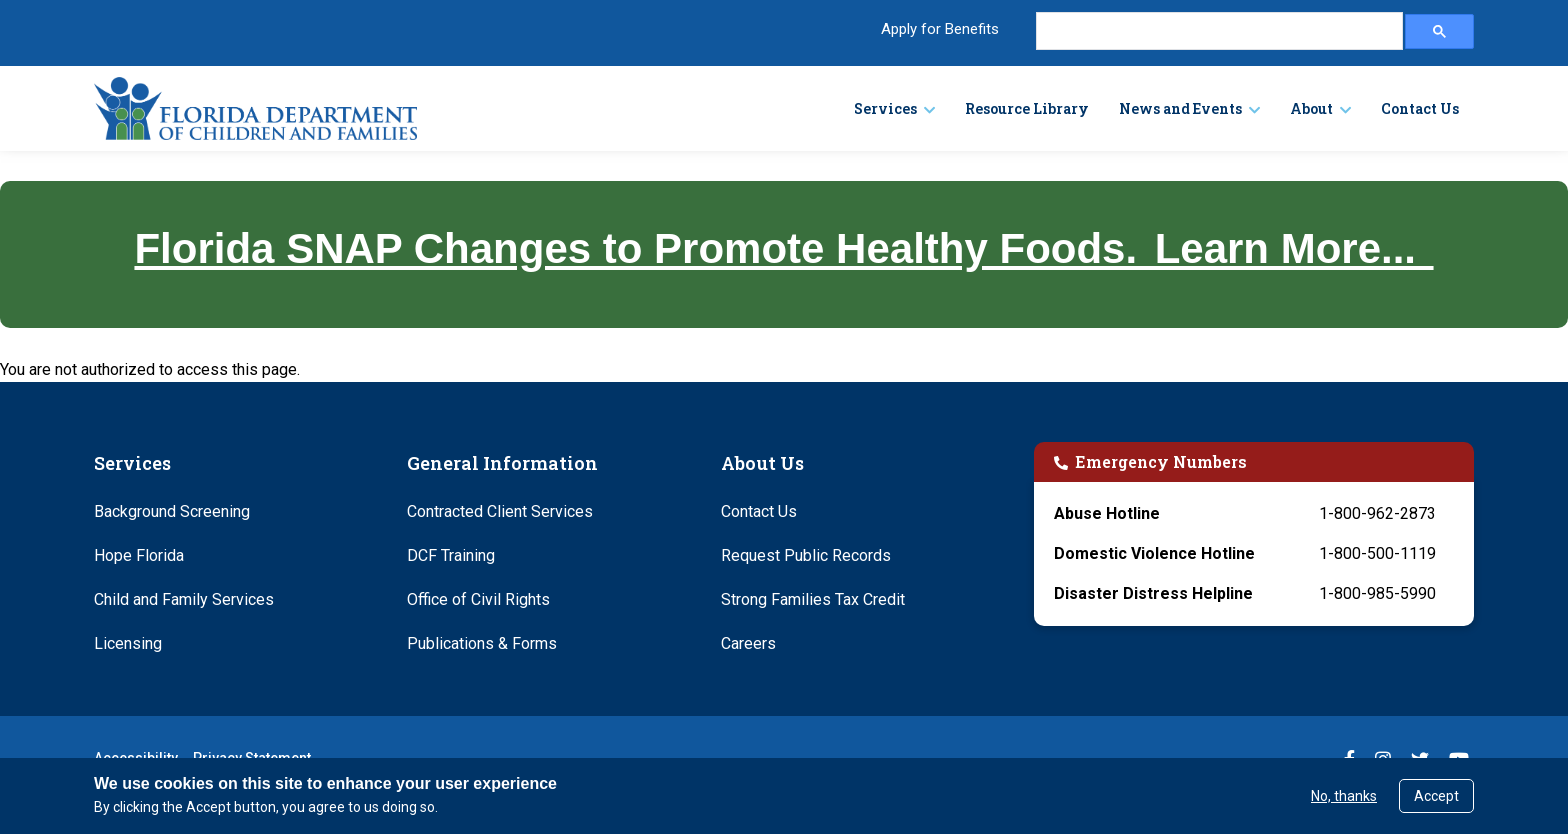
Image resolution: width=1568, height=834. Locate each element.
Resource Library (1027, 108)
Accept (1436, 796)
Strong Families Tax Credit (813, 599)
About (1311, 108)
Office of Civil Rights (478, 599)
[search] (1217, 31)
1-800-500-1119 (1377, 553)
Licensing (128, 643)
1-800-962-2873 (1377, 513)
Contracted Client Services (500, 511)
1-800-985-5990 (1377, 593)
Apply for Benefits (940, 29)
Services (885, 108)
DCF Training (451, 555)
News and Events (1180, 108)
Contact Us (1420, 108)
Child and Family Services (184, 599)
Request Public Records (806, 555)
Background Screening (172, 511)
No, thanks (1344, 796)
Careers (748, 643)
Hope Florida (139, 555)
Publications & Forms (482, 643)
